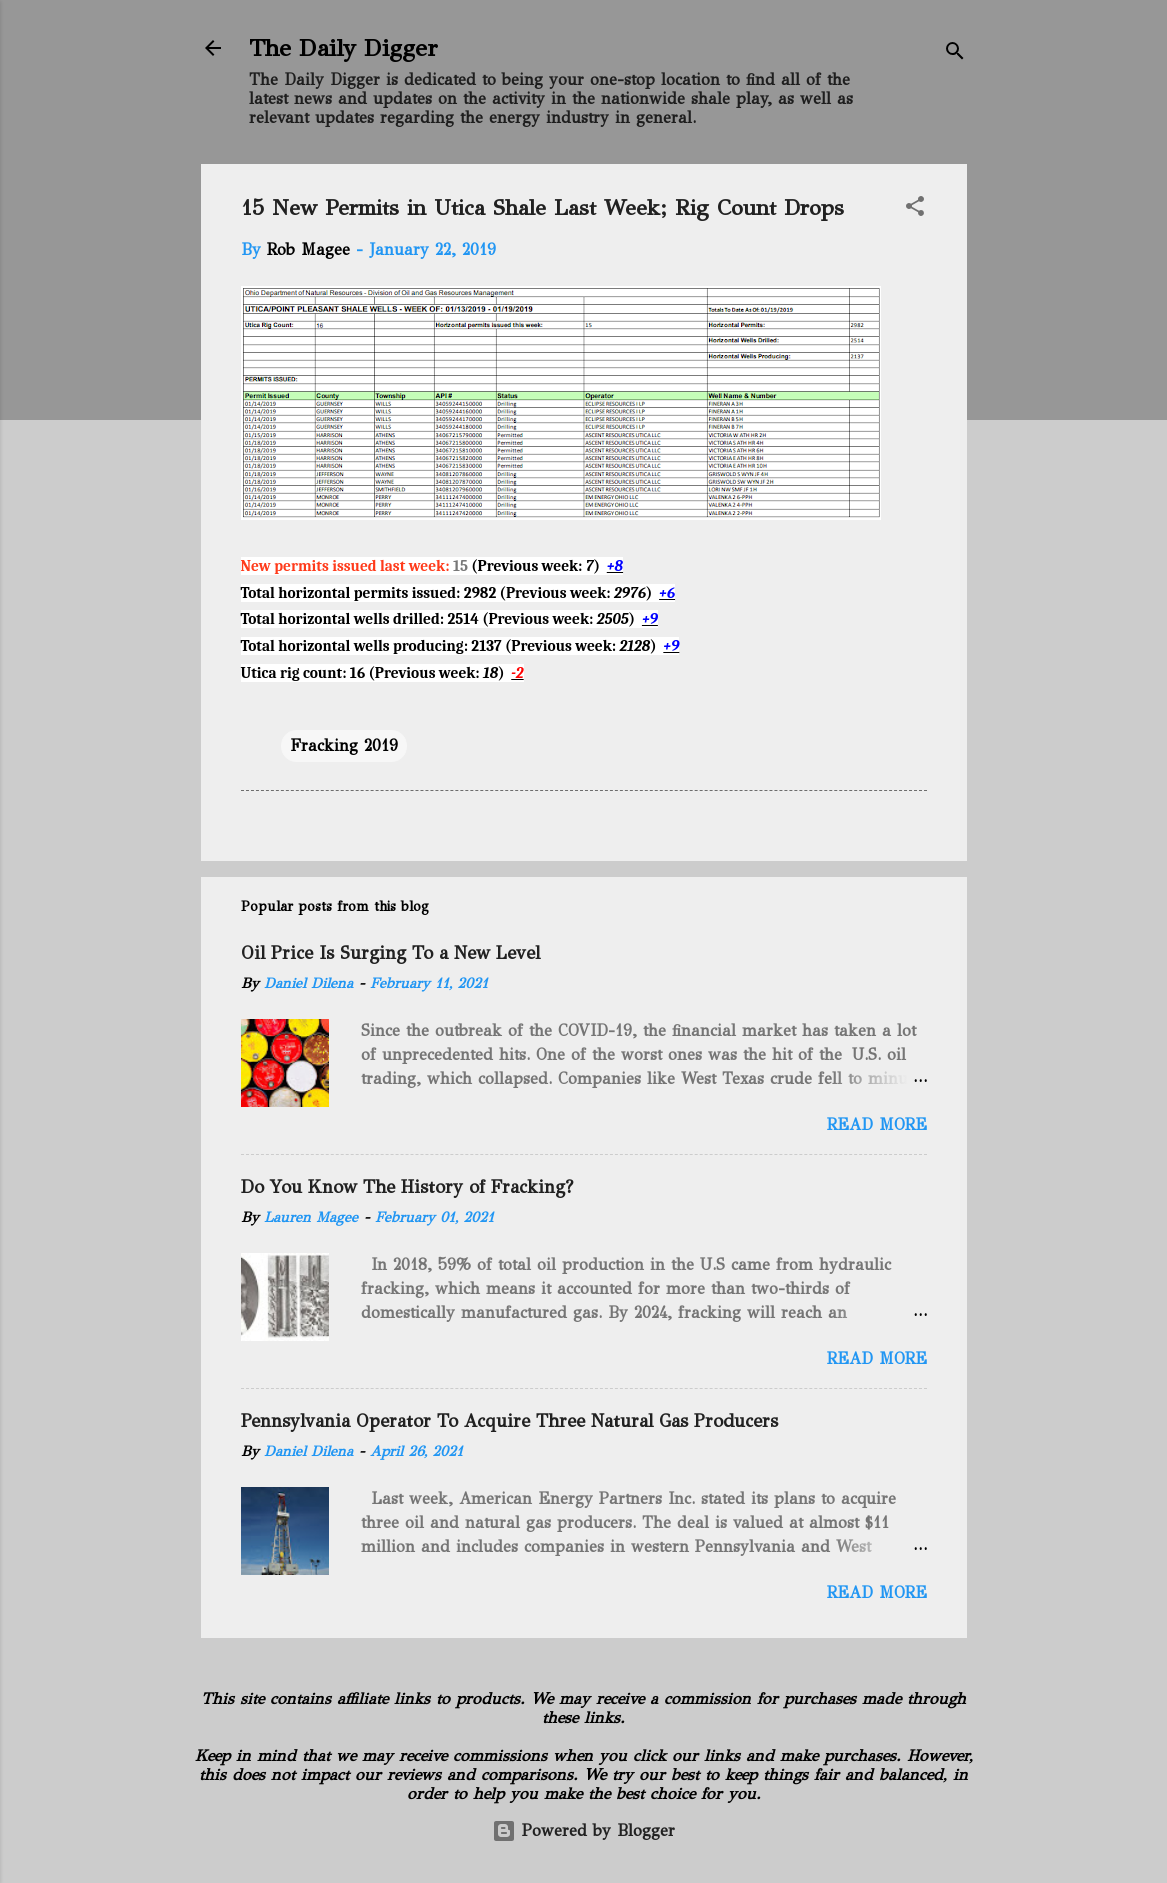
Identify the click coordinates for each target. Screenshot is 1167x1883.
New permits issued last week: (345, 566)
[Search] (955, 54)
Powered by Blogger (583, 1830)
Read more (877, 1124)
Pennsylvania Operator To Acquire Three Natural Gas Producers (509, 1421)
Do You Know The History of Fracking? (407, 1187)
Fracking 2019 (344, 745)
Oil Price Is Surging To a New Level (390, 953)
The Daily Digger (343, 48)
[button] (915, 209)
